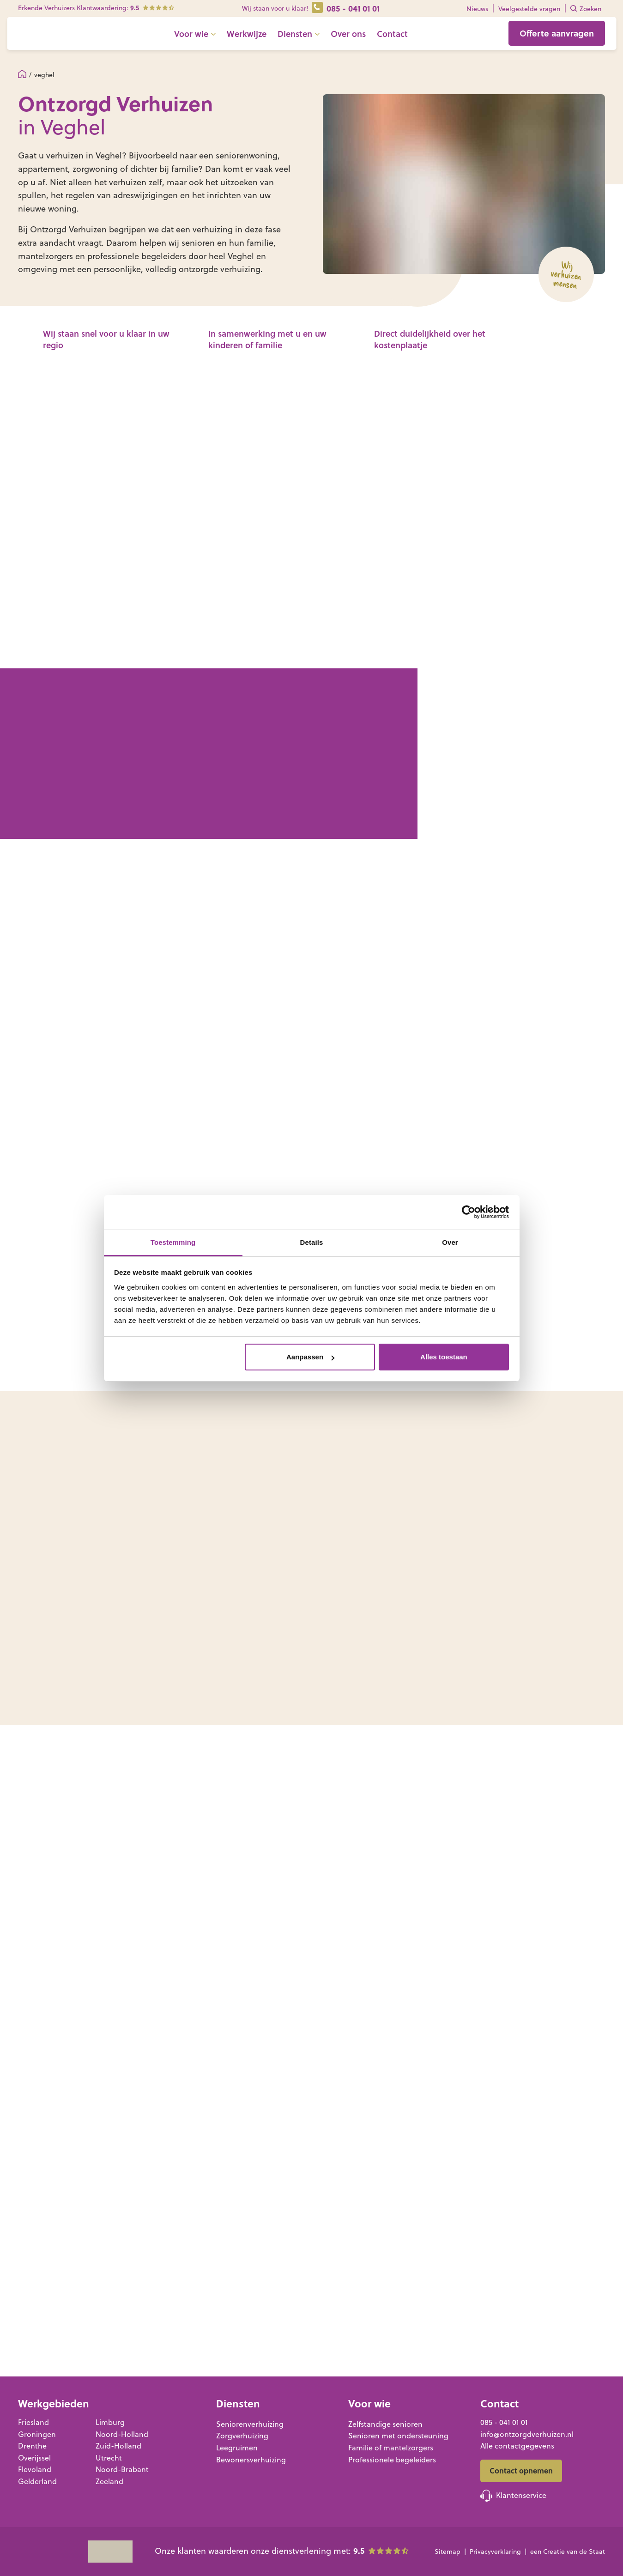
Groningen (37, 2434)
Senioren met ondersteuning (398, 2436)
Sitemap (447, 2551)
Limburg (110, 2422)
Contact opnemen (521, 2470)
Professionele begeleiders (392, 2460)
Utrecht (109, 2458)
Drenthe (32, 2446)
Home (22, 74)
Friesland (33, 2422)
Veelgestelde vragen (529, 8)
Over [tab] (450, 1242)
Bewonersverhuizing (251, 2460)
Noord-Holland (122, 2434)
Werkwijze (267, 39)
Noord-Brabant (122, 2469)
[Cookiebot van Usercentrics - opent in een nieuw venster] (468, 1212)
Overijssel (34, 2458)
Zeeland (109, 2481)
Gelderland (37, 2481)
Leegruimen (237, 2448)
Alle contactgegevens (517, 2446)
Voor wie (212, 39)
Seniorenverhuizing (250, 2424)
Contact (413, 39)
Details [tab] (311, 1242)
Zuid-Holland (118, 2446)
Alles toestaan (443, 1357)
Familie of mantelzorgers (390, 2448)
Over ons (369, 39)
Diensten (315, 39)
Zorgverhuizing (242, 2436)
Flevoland (34, 2469)
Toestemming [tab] (173, 1242)
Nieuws (477, 8)
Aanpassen (310, 1357)
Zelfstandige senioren (385, 2424)
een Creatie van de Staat (567, 2551)
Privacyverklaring (495, 2551)
